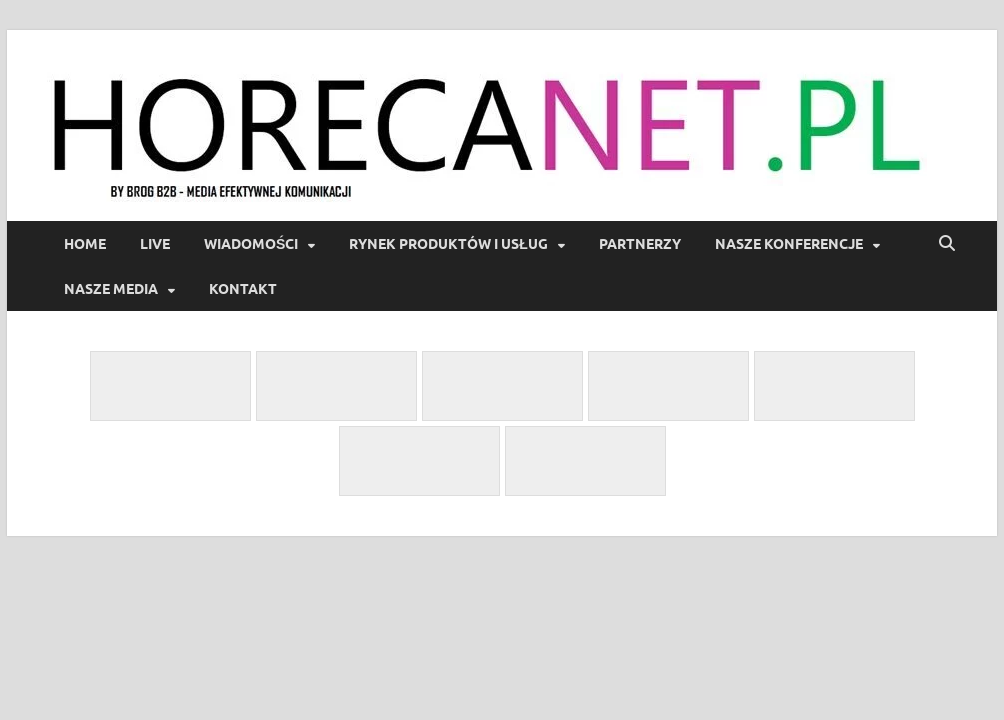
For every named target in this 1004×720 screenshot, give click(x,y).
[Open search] (947, 244)
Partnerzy (640, 244)
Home (85, 244)
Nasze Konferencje (789, 244)
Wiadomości (251, 244)
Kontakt (243, 289)
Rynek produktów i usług (448, 244)
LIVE (155, 244)
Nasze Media (111, 289)
